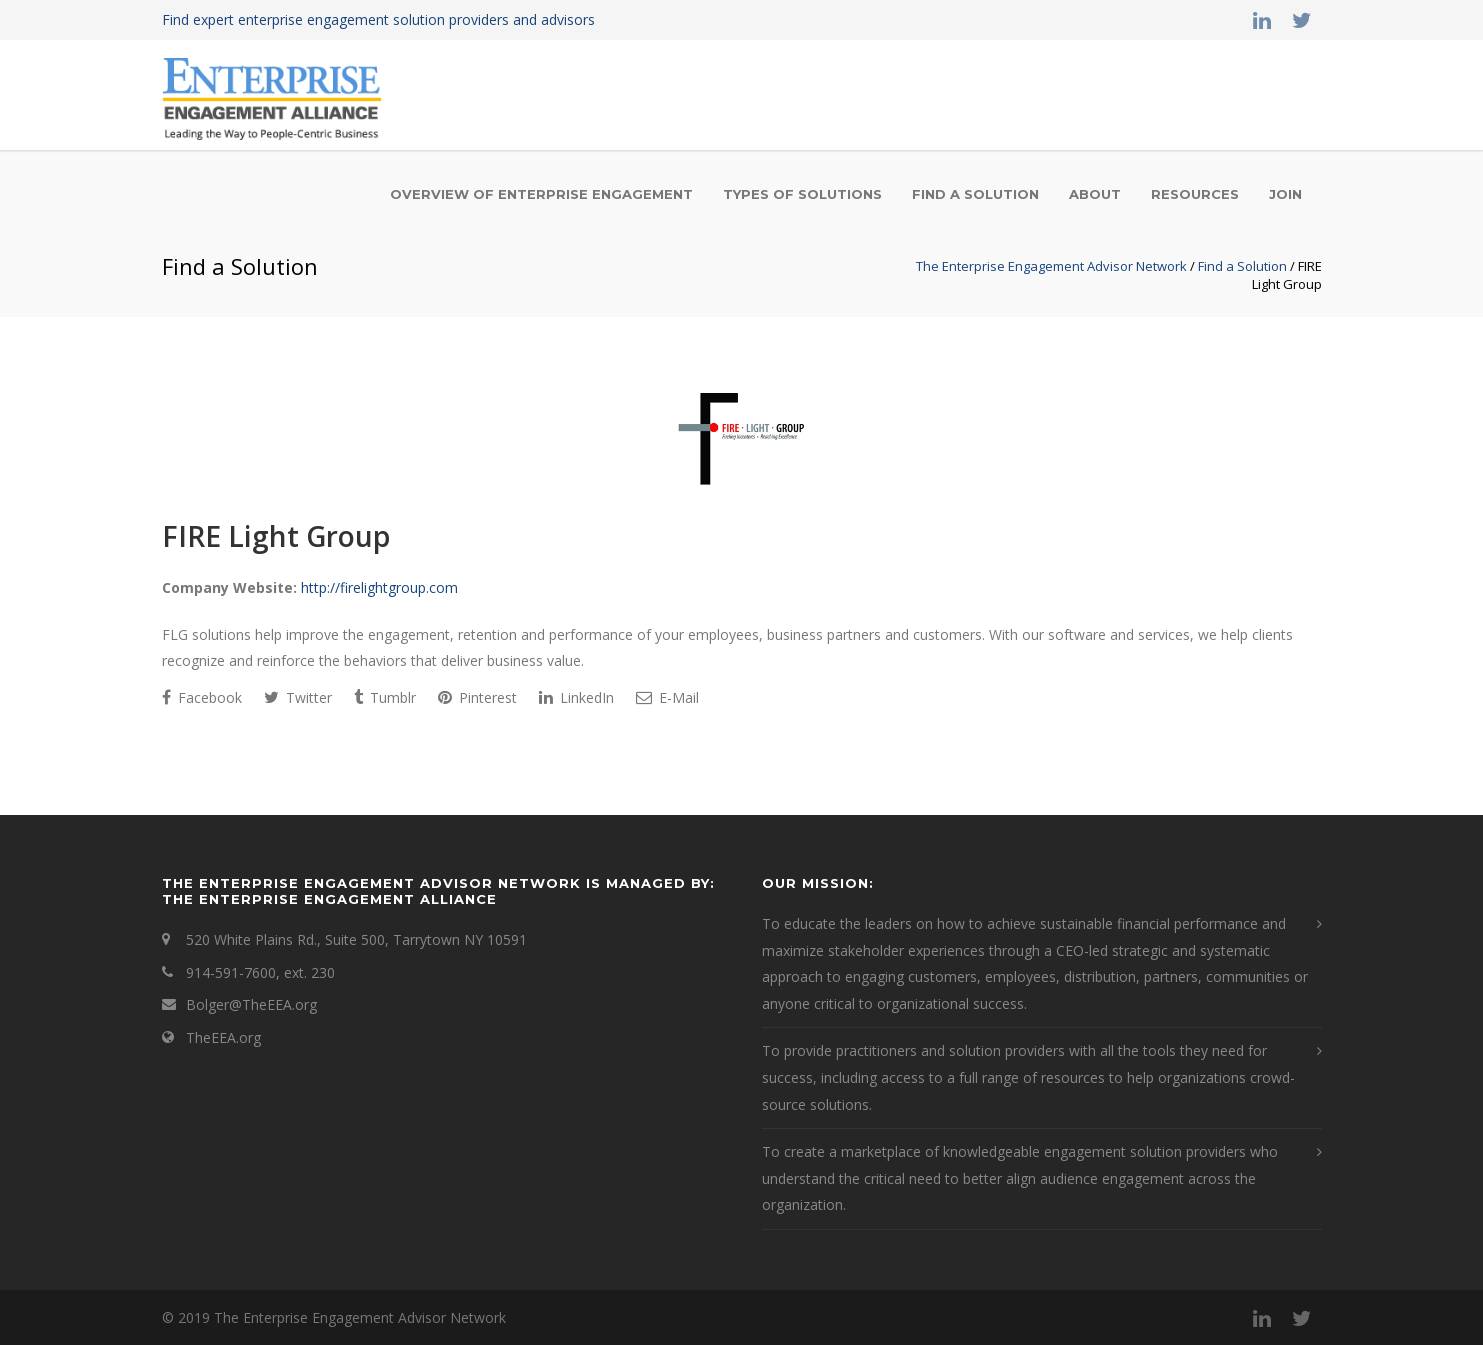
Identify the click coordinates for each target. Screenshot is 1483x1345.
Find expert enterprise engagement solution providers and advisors (378, 19)
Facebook (202, 697)
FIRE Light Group (276, 536)
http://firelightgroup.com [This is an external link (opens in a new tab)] (379, 587)
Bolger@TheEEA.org (251, 1004)
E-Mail (667, 697)
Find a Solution (975, 194)
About (1095, 194)
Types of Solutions (802, 194)
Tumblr (385, 697)
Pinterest (477, 697)
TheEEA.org (223, 1037)
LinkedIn (576, 697)
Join (1285, 194)
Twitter (298, 697)
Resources (1195, 194)
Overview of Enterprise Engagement (541, 194)
